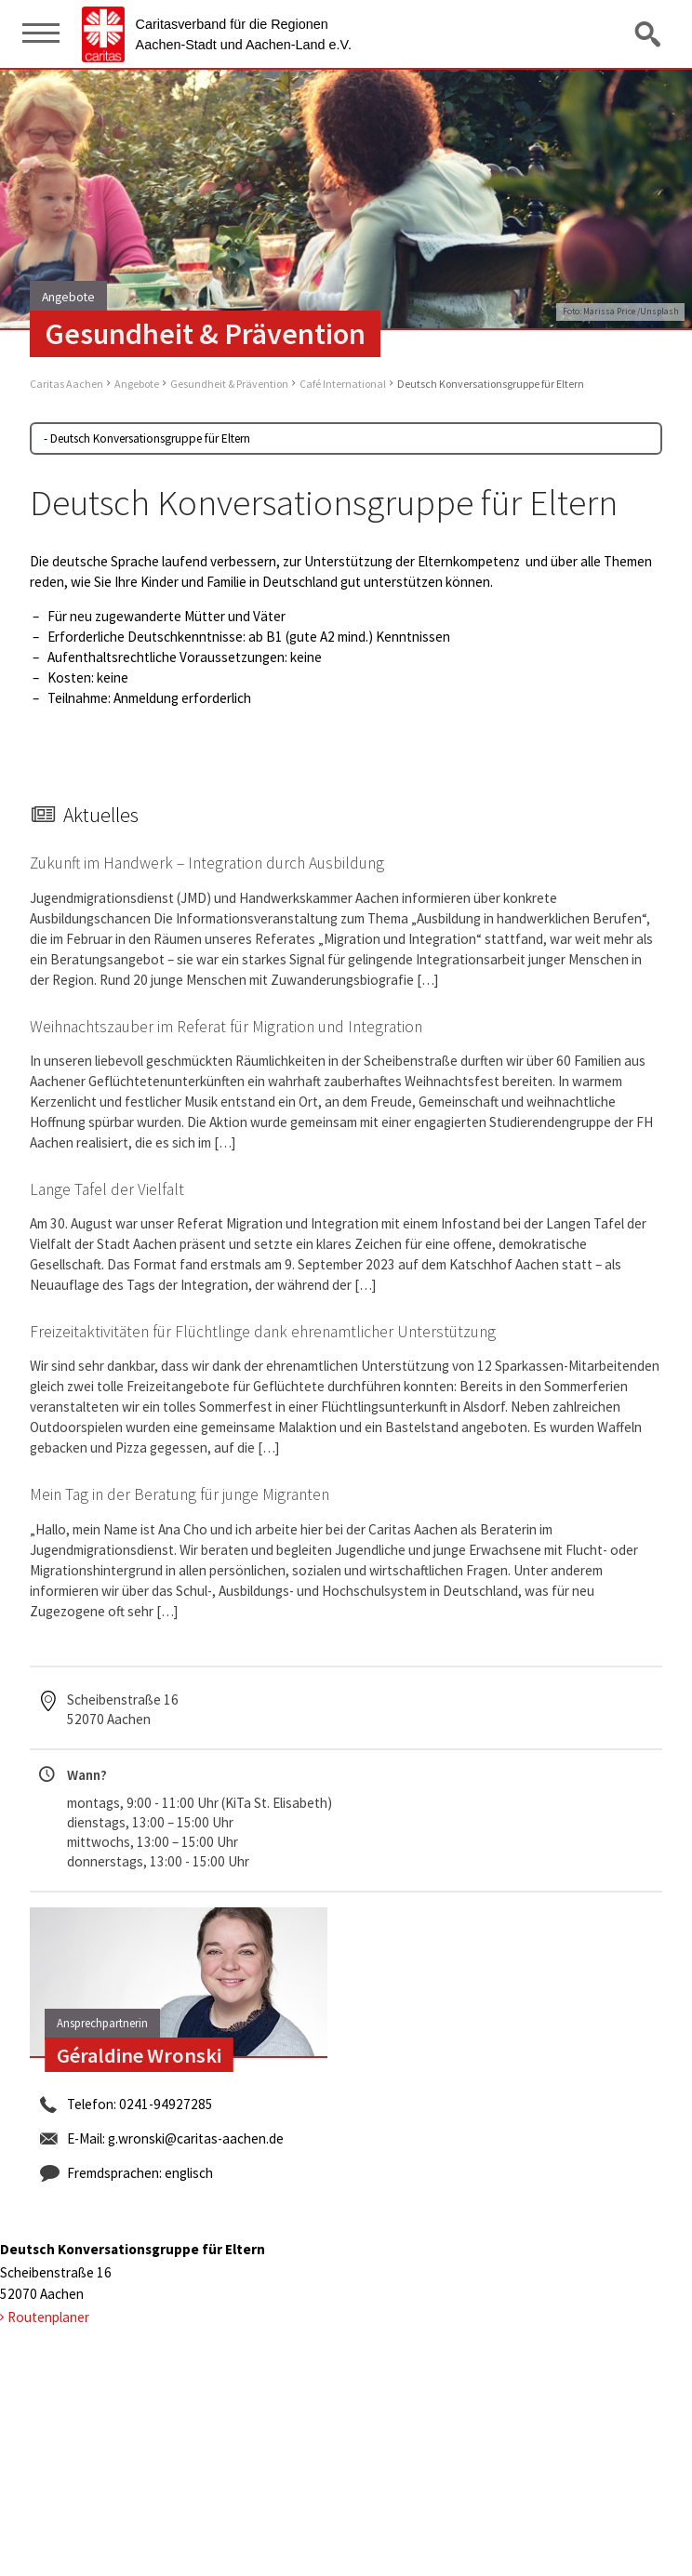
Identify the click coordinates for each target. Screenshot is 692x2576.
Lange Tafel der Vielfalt (107, 1189)
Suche (649, 33)
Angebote (136, 384)
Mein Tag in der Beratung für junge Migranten (179, 1494)
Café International (342, 384)
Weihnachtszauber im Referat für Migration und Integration (226, 1026)
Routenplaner (48, 2317)
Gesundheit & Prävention (229, 384)
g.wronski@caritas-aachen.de (196, 2138)
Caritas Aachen (66, 384)
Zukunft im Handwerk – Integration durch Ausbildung (207, 863)
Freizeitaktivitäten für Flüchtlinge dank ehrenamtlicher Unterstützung (263, 1331)
